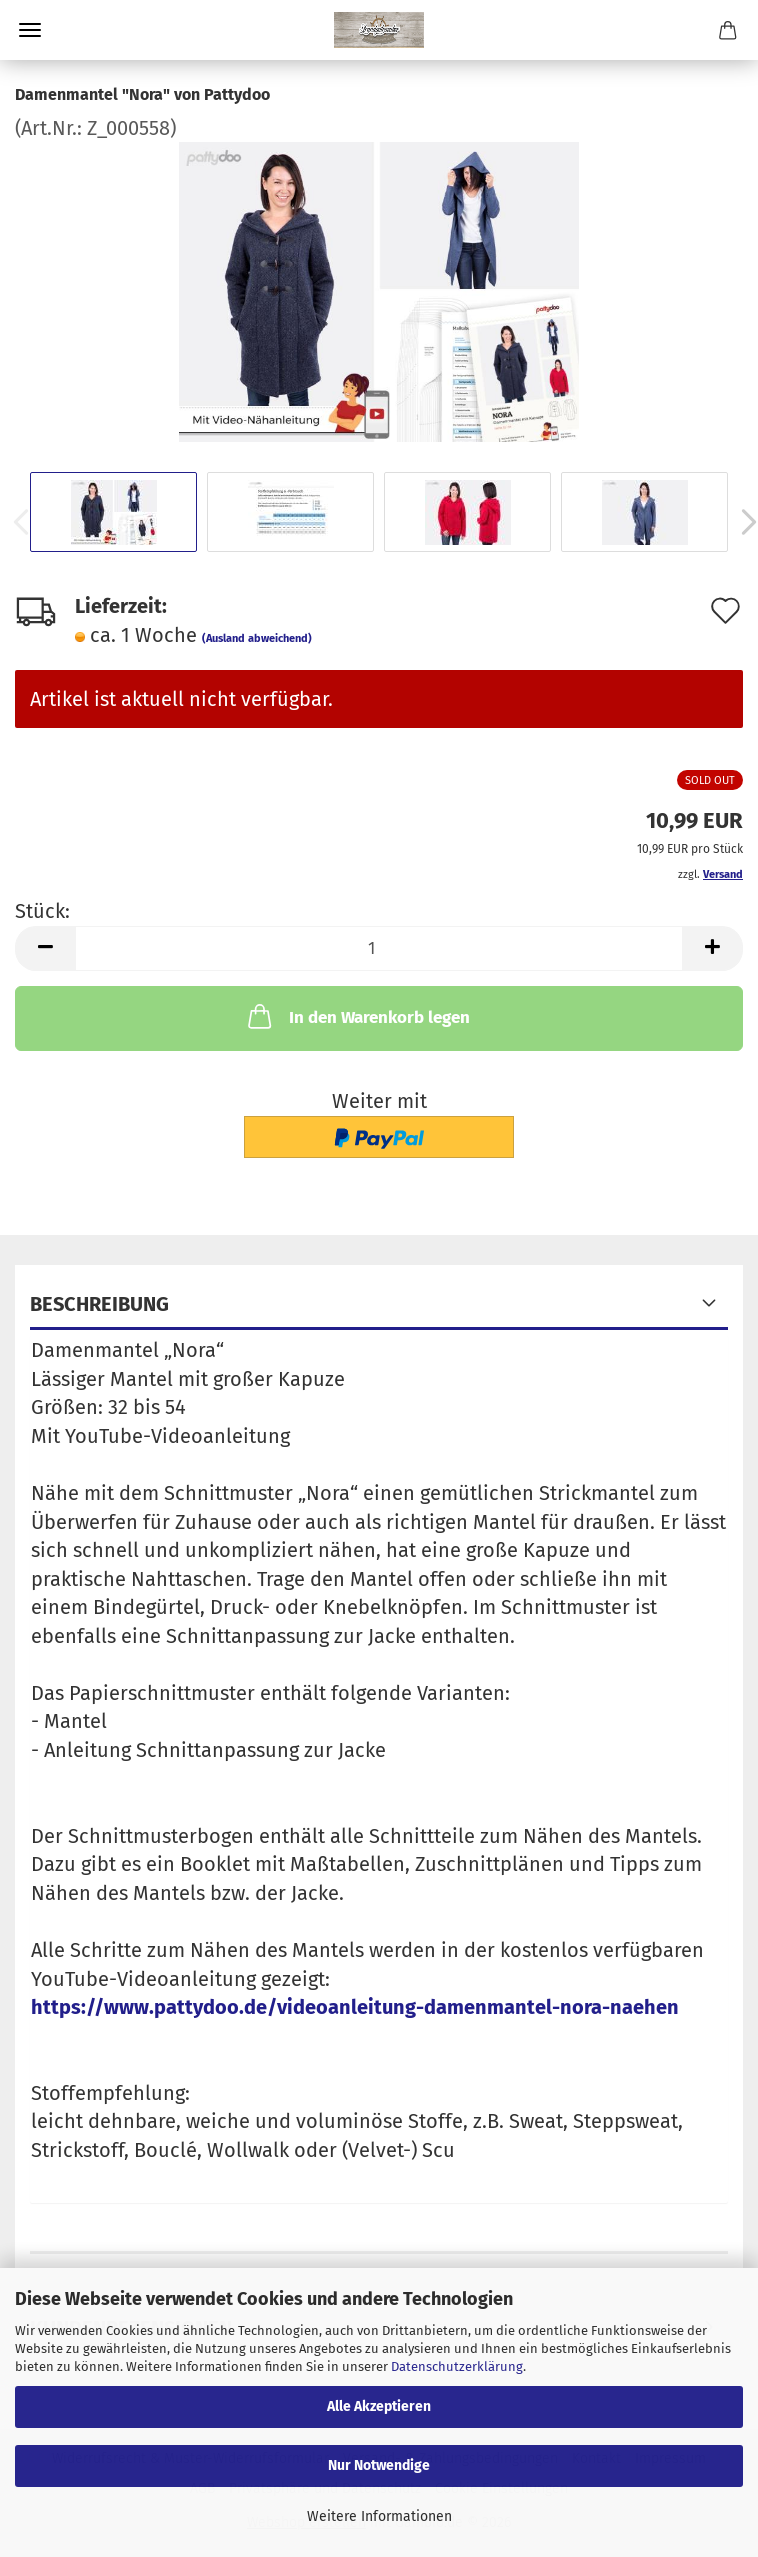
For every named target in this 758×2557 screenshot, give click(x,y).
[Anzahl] (379, 948)
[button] (45, 948)
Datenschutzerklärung (457, 2366)
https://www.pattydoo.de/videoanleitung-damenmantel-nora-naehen (355, 2007)
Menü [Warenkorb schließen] (30, 30)
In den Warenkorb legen (357, 1016)
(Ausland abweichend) (257, 638)
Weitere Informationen (379, 2516)
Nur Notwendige (379, 2465)
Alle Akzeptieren (379, 2406)
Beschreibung (99, 1304)
